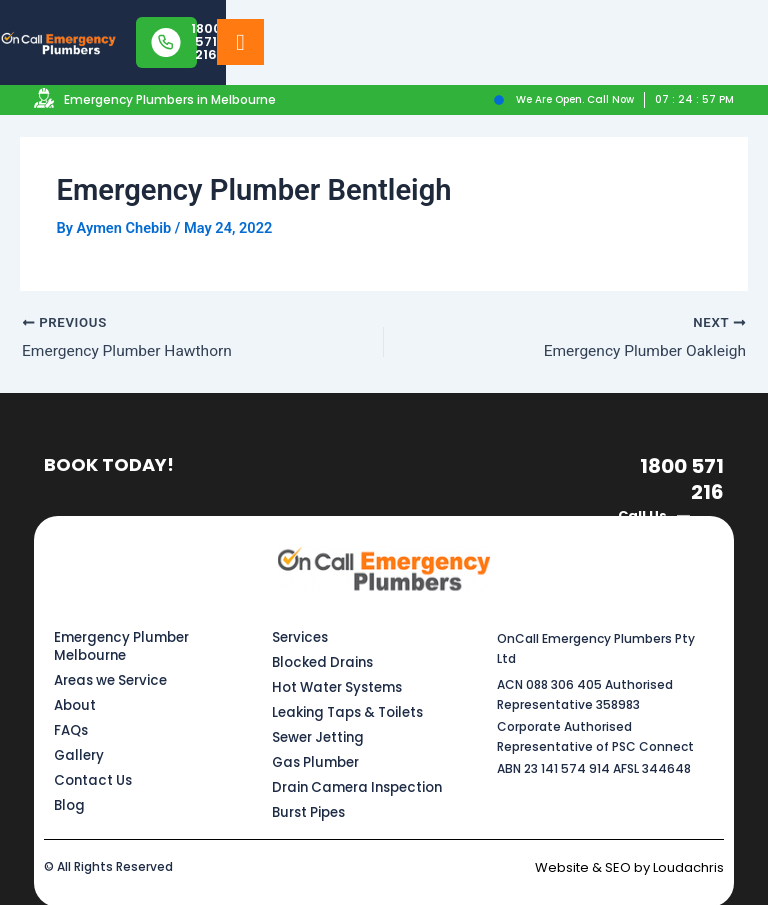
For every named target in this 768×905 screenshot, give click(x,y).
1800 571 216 (685, 477)
